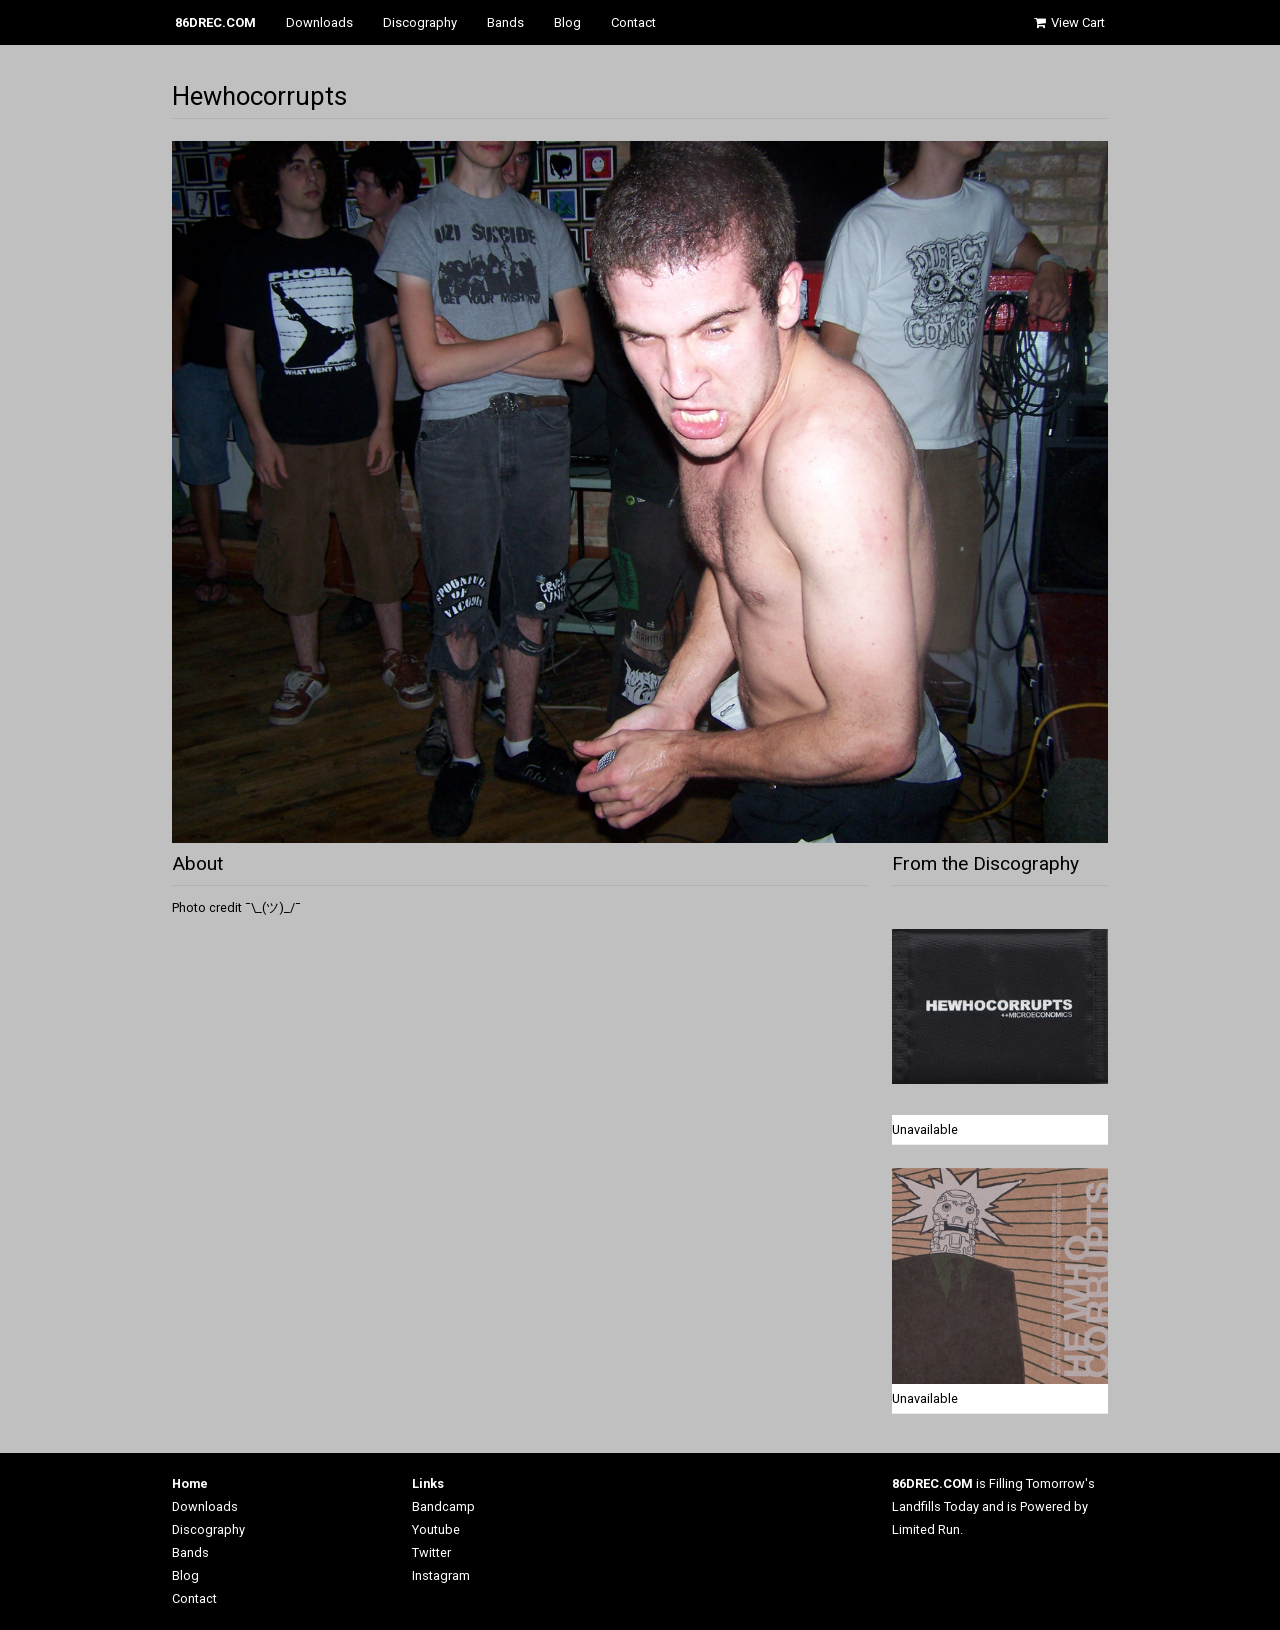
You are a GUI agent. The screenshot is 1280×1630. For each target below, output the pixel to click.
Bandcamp (443, 1506)
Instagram (441, 1575)
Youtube (436, 1529)
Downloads (319, 22)
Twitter (431, 1552)
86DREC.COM (215, 22)
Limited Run (926, 1529)
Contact (633, 22)
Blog (567, 22)
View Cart (1068, 22)
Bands (505, 22)
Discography (420, 22)
